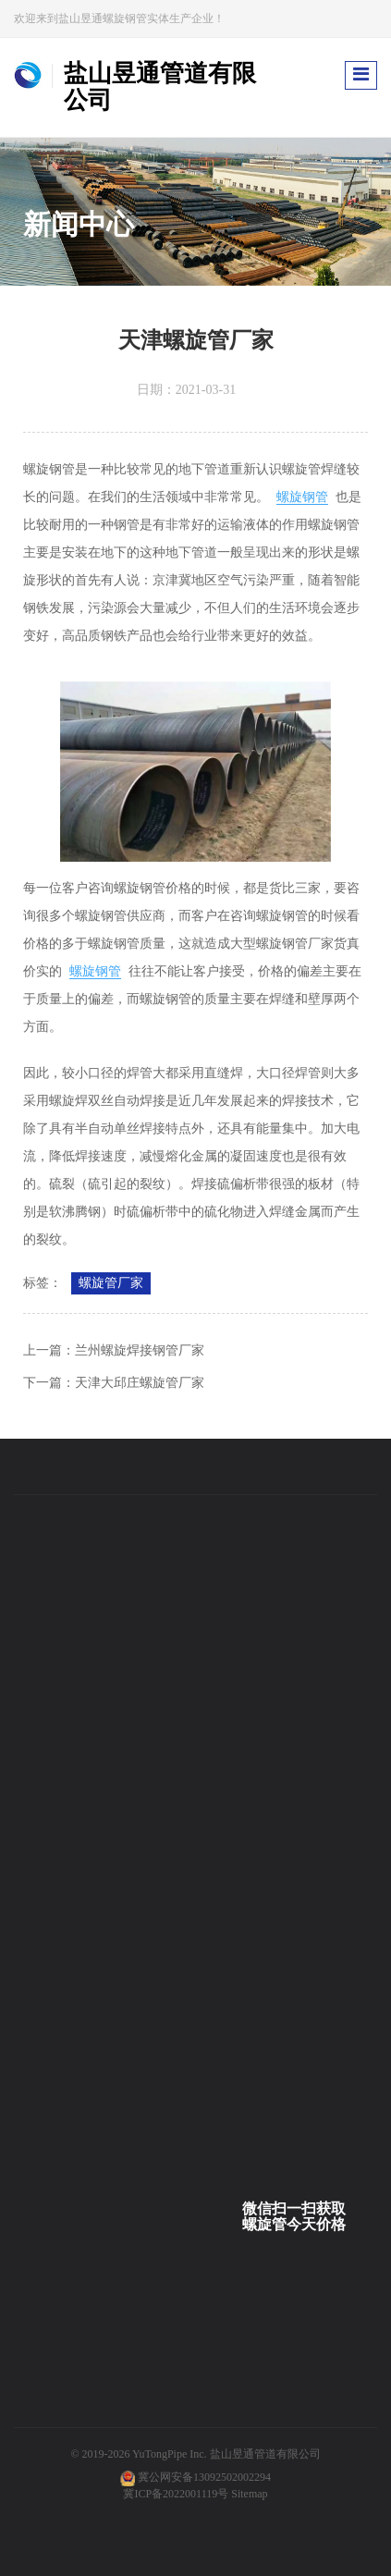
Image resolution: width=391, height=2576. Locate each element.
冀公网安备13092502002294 (204, 2477)
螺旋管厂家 (111, 1283)
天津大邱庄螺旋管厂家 (139, 1383)
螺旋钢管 (302, 497)
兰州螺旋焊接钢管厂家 (139, 1350)
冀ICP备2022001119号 (175, 2493)
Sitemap (249, 2493)
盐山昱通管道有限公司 (265, 2453)
